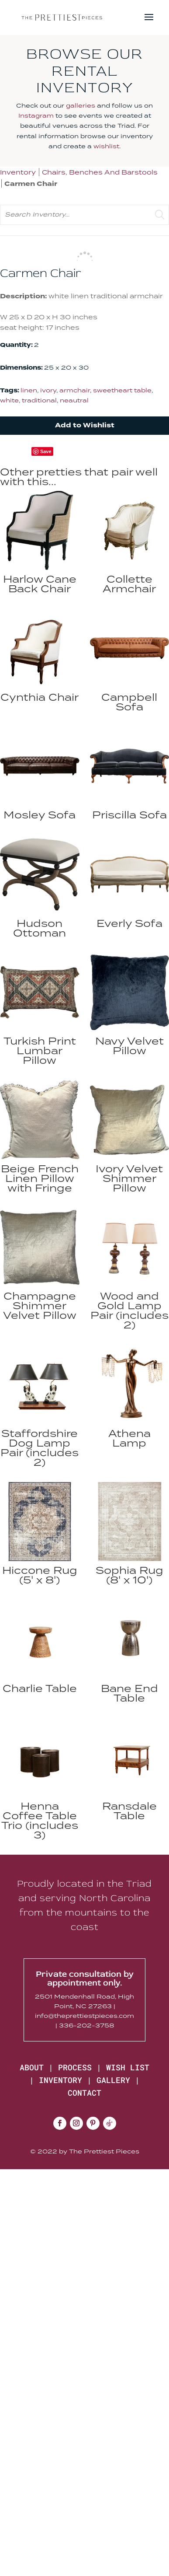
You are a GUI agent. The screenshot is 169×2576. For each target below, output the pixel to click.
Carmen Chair (30, 184)
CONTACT (84, 2092)
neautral (74, 400)
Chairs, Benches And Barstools (100, 172)
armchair (74, 390)
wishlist (106, 146)
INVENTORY (60, 2080)
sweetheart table (122, 390)
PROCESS (75, 2067)
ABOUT (32, 2067)
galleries (80, 105)
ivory (48, 390)
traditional (39, 400)
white (9, 400)
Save (46, 451)
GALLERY (113, 2080)
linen (29, 390)
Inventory (18, 172)
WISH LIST (127, 2067)
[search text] (84, 214)
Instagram (36, 115)
